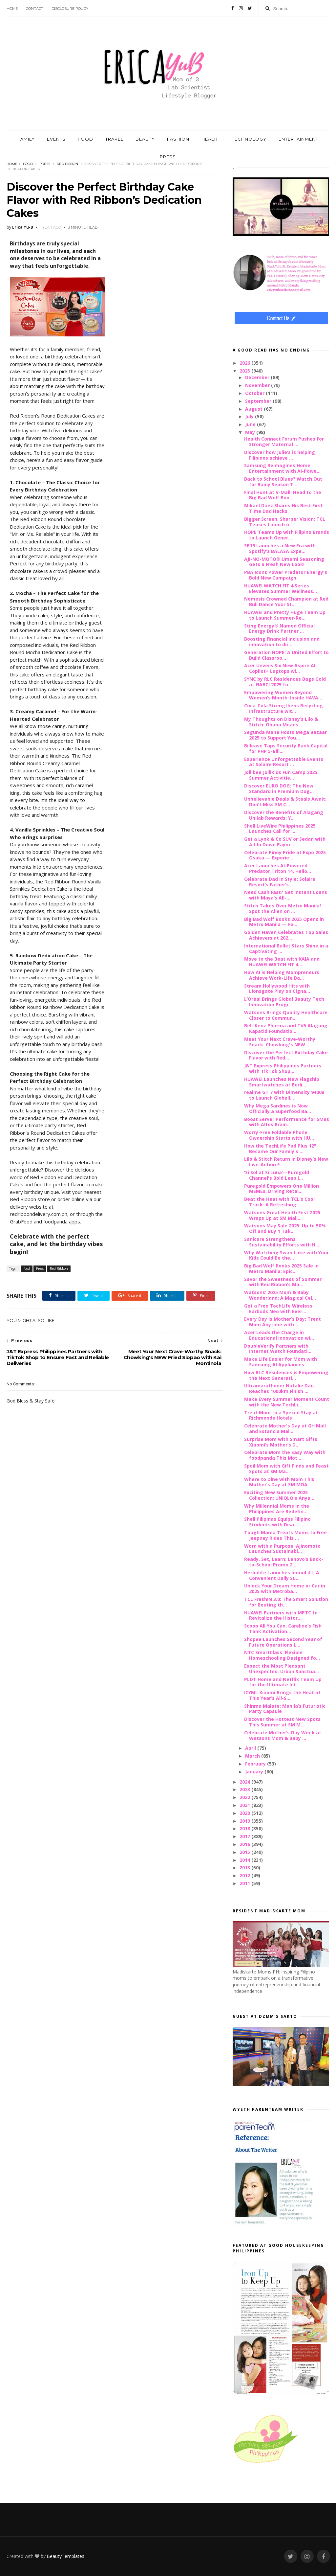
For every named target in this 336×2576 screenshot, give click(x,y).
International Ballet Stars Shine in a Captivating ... (286, 948)
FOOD (85, 139)
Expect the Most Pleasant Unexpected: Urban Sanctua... (281, 1669)
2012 (245, 1875)
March (253, 1756)
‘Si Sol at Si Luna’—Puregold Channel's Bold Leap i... (276, 1175)
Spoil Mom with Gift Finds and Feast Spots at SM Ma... (286, 1468)
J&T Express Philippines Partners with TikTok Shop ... (282, 1068)
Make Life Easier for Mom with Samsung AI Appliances (280, 1362)
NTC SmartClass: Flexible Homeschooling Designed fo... (282, 1655)
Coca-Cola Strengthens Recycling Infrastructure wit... (283, 708)
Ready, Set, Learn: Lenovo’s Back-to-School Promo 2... (283, 1562)
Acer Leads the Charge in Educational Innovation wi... (279, 1335)
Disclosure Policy (70, 8)
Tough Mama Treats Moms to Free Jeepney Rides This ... (285, 1535)
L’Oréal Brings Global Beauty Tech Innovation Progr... (284, 1002)
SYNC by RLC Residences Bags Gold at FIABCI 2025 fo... (285, 682)
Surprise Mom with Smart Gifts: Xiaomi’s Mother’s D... (281, 1442)
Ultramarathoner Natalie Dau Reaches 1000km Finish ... (279, 1388)
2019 (245, 1821)
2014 (245, 1860)
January (254, 1771)
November (258, 385)
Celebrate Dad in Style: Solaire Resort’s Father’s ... (279, 882)
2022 (245, 1797)
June (251, 424)
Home (12, 8)
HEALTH (210, 139)
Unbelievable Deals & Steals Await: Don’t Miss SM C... (285, 802)
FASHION (178, 139)
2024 (245, 1782)
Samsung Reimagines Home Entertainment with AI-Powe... (282, 468)
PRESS (168, 156)
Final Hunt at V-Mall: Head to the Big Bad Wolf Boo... (282, 495)
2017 (245, 1836)
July (250, 416)
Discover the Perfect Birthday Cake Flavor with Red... (286, 1055)
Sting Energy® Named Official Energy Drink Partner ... (279, 628)
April (251, 1748)
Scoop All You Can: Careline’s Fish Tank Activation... (283, 1628)
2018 (245, 1828)
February (256, 1764)
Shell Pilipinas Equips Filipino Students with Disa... (277, 1522)
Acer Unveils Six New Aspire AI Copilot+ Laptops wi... (279, 668)
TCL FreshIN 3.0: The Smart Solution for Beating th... (286, 1602)
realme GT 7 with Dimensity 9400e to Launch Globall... (284, 1095)
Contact (34, 8)
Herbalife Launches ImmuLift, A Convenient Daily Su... (281, 1575)
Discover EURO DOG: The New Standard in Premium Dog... (279, 788)
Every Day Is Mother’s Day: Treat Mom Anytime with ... (282, 1322)
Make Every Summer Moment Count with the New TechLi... (286, 1402)
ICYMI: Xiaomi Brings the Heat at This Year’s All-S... (282, 1695)
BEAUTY (145, 139)
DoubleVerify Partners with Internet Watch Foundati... (277, 1349)
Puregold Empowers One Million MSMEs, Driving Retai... (281, 1189)
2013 (245, 1867)
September (259, 401)
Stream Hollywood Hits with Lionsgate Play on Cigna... (277, 988)
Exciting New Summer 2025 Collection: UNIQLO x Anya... (279, 1495)
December (258, 377)
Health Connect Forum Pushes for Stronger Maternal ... (284, 441)
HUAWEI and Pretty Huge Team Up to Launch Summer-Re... (285, 615)
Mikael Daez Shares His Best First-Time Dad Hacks (284, 508)
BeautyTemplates (65, 2556)
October (255, 393)
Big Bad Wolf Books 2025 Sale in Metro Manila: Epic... (281, 1268)
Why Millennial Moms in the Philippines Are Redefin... (276, 1509)
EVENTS (56, 139)
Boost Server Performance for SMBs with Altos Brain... (286, 1122)
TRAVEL (114, 139)
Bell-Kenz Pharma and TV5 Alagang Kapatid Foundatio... (285, 1028)
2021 (245, 1805)
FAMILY (26, 139)
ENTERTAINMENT (298, 139)
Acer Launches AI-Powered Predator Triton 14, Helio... (277, 868)
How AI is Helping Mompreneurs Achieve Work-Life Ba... (281, 975)
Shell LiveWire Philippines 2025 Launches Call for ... (280, 828)
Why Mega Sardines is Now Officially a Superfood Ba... (277, 1108)
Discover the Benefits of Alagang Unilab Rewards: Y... (283, 815)
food (28, 164)
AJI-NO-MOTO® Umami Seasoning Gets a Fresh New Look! (284, 562)
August (254, 409)
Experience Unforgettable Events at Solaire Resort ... (283, 762)
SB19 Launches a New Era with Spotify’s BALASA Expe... (280, 548)
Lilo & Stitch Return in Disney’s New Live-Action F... (286, 1162)
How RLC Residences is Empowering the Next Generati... (286, 1375)
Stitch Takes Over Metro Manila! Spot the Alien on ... (282, 908)
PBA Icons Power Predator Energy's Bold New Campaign (285, 575)
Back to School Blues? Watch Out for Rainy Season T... (283, 482)
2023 (245, 1789)
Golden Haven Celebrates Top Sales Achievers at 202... (286, 935)
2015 (245, 1852)
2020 (245, 1813)
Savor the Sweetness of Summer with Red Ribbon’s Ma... (283, 1282)
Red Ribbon (67, 164)
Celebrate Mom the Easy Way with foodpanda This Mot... (285, 1455)
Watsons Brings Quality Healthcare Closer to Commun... (285, 1015)
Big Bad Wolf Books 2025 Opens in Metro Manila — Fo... (284, 922)
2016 (245, 1844)
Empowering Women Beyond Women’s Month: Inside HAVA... (283, 695)
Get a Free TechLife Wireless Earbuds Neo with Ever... (278, 1308)
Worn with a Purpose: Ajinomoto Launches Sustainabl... (282, 1549)
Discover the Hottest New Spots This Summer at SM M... (282, 1722)
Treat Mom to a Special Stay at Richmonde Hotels (281, 1415)
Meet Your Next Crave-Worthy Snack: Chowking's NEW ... (279, 1042)
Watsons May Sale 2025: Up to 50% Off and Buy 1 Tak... (285, 1228)
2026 (245, 363)
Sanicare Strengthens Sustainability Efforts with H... (281, 1242)
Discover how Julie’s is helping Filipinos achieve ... (279, 455)
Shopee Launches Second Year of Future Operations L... (283, 1642)
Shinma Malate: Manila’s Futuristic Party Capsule (285, 1709)
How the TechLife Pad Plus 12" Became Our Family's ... (280, 1148)
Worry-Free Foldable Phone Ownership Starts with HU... (279, 1135)
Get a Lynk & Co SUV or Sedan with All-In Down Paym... (285, 842)
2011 (245, 1883)
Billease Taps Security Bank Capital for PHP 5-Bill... (285, 748)
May (250, 432)
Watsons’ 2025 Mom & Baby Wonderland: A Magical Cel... (280, 1295)
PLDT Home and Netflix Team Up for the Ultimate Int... (283, 1682)
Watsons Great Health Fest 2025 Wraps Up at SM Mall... (282, 1215)
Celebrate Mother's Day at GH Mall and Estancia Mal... (285, 1428)
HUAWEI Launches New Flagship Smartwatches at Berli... (281, 1082)
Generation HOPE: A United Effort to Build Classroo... (286, 655)
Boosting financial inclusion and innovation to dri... (282, 642)
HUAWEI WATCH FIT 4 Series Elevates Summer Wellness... (280, 588)
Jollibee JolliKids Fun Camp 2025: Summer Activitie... (281, 775)
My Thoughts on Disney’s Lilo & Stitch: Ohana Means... (281, 722)
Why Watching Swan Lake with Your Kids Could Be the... (286, 1255)
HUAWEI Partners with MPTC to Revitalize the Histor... (281, 1615)
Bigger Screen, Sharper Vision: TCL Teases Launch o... (284, 522)
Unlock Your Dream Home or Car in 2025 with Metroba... (284, 1588)
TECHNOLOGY (249, 139)
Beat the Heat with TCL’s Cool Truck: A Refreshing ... (279, 1202)
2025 (245, 371)
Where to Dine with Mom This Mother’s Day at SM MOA (279, 1482)
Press (44, 164)
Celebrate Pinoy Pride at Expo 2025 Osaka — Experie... (285, 855)
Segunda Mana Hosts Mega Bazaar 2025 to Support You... (285, 735)
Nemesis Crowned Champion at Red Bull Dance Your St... (286, 601)
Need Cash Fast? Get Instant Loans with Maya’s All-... (285, 895)
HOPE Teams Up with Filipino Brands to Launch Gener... (286, 535)
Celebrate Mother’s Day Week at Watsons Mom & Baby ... (282, 1735)
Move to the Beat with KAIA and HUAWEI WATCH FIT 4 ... (282, 962)
